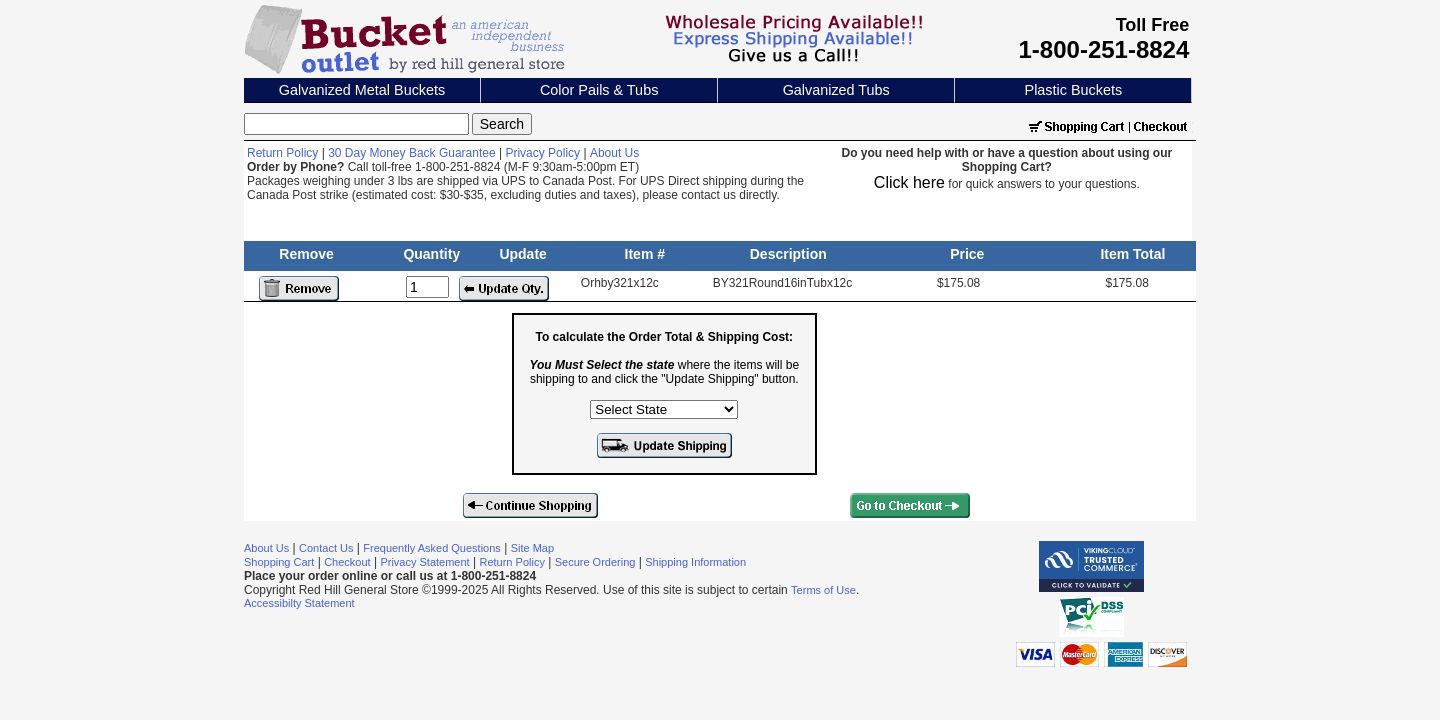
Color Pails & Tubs (599, 90)
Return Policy (282, 153)
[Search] (356, 124)
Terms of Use (823, 590)
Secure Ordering (595, 562)
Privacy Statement (424, 562)
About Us (614, 153)
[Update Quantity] (427, 287)
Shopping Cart (279, 562)
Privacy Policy (542, 153)
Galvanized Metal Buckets (362, 90)
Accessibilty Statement (299, 603)
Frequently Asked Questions (432, 548)
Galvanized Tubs (836, 90)
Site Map (532, 548)
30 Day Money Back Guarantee (411, 153)
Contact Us (326, 548)
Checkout (347, 562)
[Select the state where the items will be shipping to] (664, 409)
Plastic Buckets (1074, 90)
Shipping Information (695, 562)
